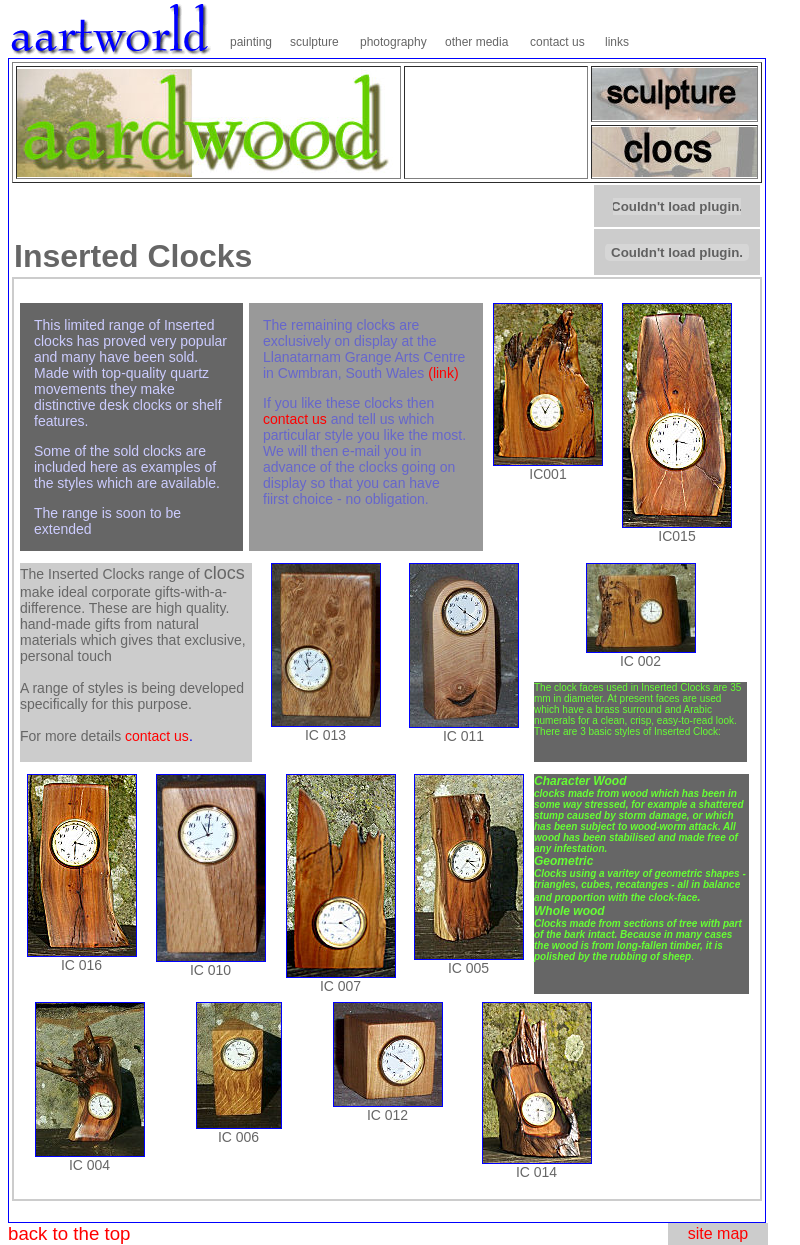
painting (251, 42)
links (617, 42)
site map (718, 1233)
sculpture (314, 42)
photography (393, 42)
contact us (557, 42)
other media (476, 42)
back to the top (69, 1233)
